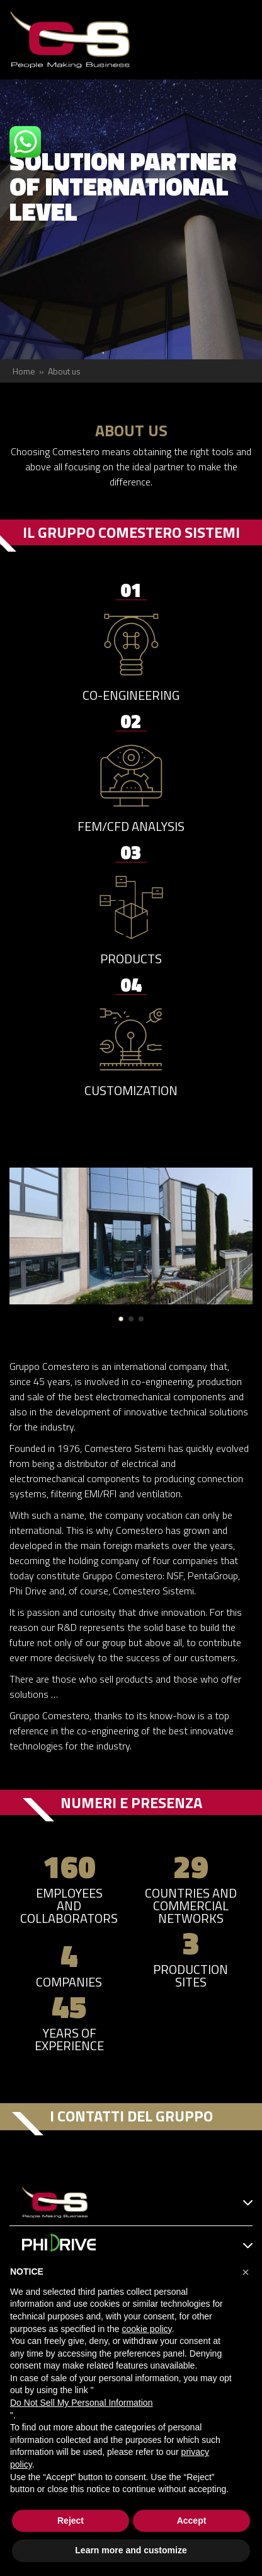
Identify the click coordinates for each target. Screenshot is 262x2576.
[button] (120, 1318)
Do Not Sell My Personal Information (81, 2403)
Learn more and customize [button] (130, 2550)
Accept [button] (192, 2520)
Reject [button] (70, 2520)
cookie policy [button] (146, 2329)
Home (24, 371)
